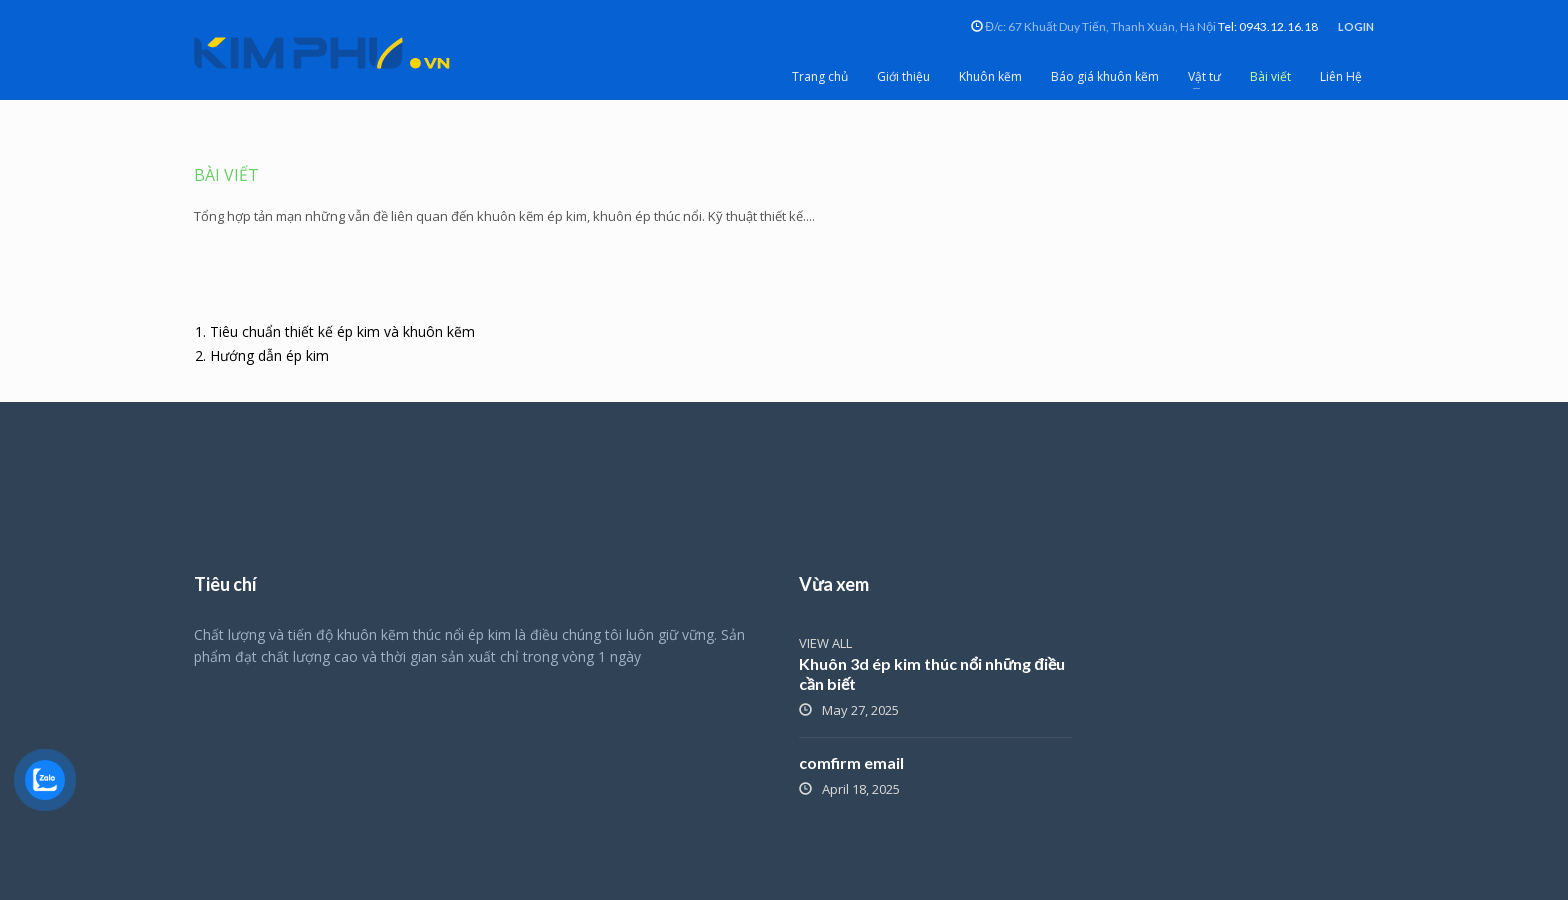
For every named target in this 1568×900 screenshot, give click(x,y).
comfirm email (851, 762)
